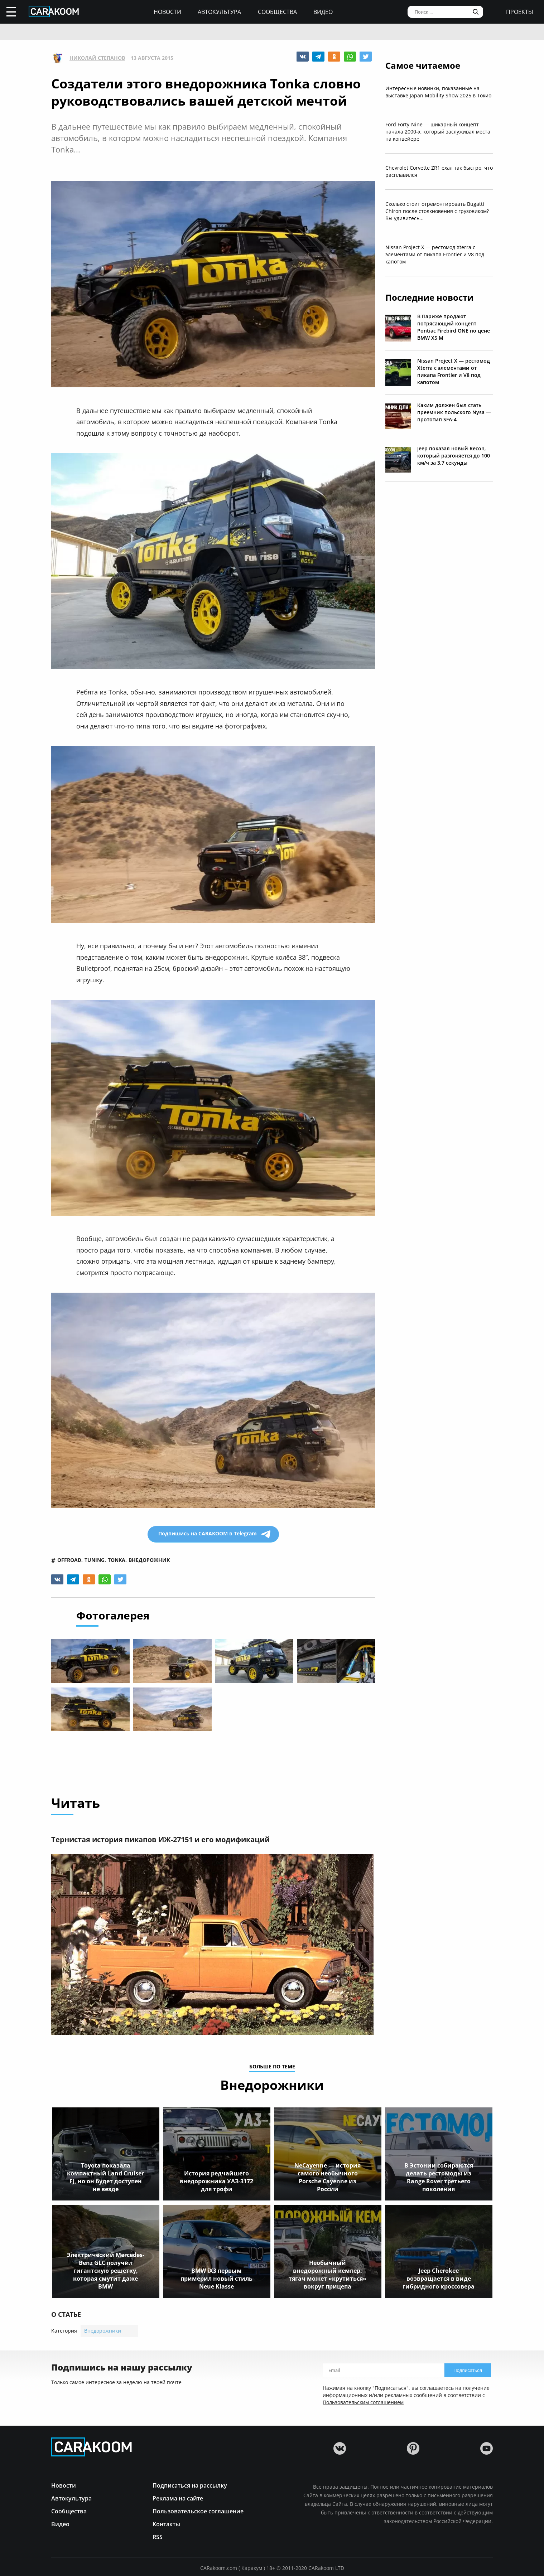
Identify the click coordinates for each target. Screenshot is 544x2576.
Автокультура (219, 12)
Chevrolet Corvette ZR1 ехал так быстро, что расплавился (439, 171)
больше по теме (272, 2067)
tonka (116, 1560)
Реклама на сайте (178, 2497)
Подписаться (467, 2370)
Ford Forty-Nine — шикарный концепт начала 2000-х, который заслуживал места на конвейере (437, 131)
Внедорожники (102, 2330)
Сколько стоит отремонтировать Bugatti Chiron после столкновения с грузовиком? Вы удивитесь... (437, 211)
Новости (167, 12)
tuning (95, 1560)
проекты (519, 12)
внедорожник (149, 1560)
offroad (69, 1560)
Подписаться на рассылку (190, 2484)
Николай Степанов (97, 57)
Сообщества (277, 12)
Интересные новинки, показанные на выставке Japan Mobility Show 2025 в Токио (438, 92)
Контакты (166, 2523)
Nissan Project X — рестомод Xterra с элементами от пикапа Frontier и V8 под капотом (434, 254)
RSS (158, 2536)
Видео (323, 12)
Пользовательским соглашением (363, 2402)
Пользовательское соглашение (198, 2510)
